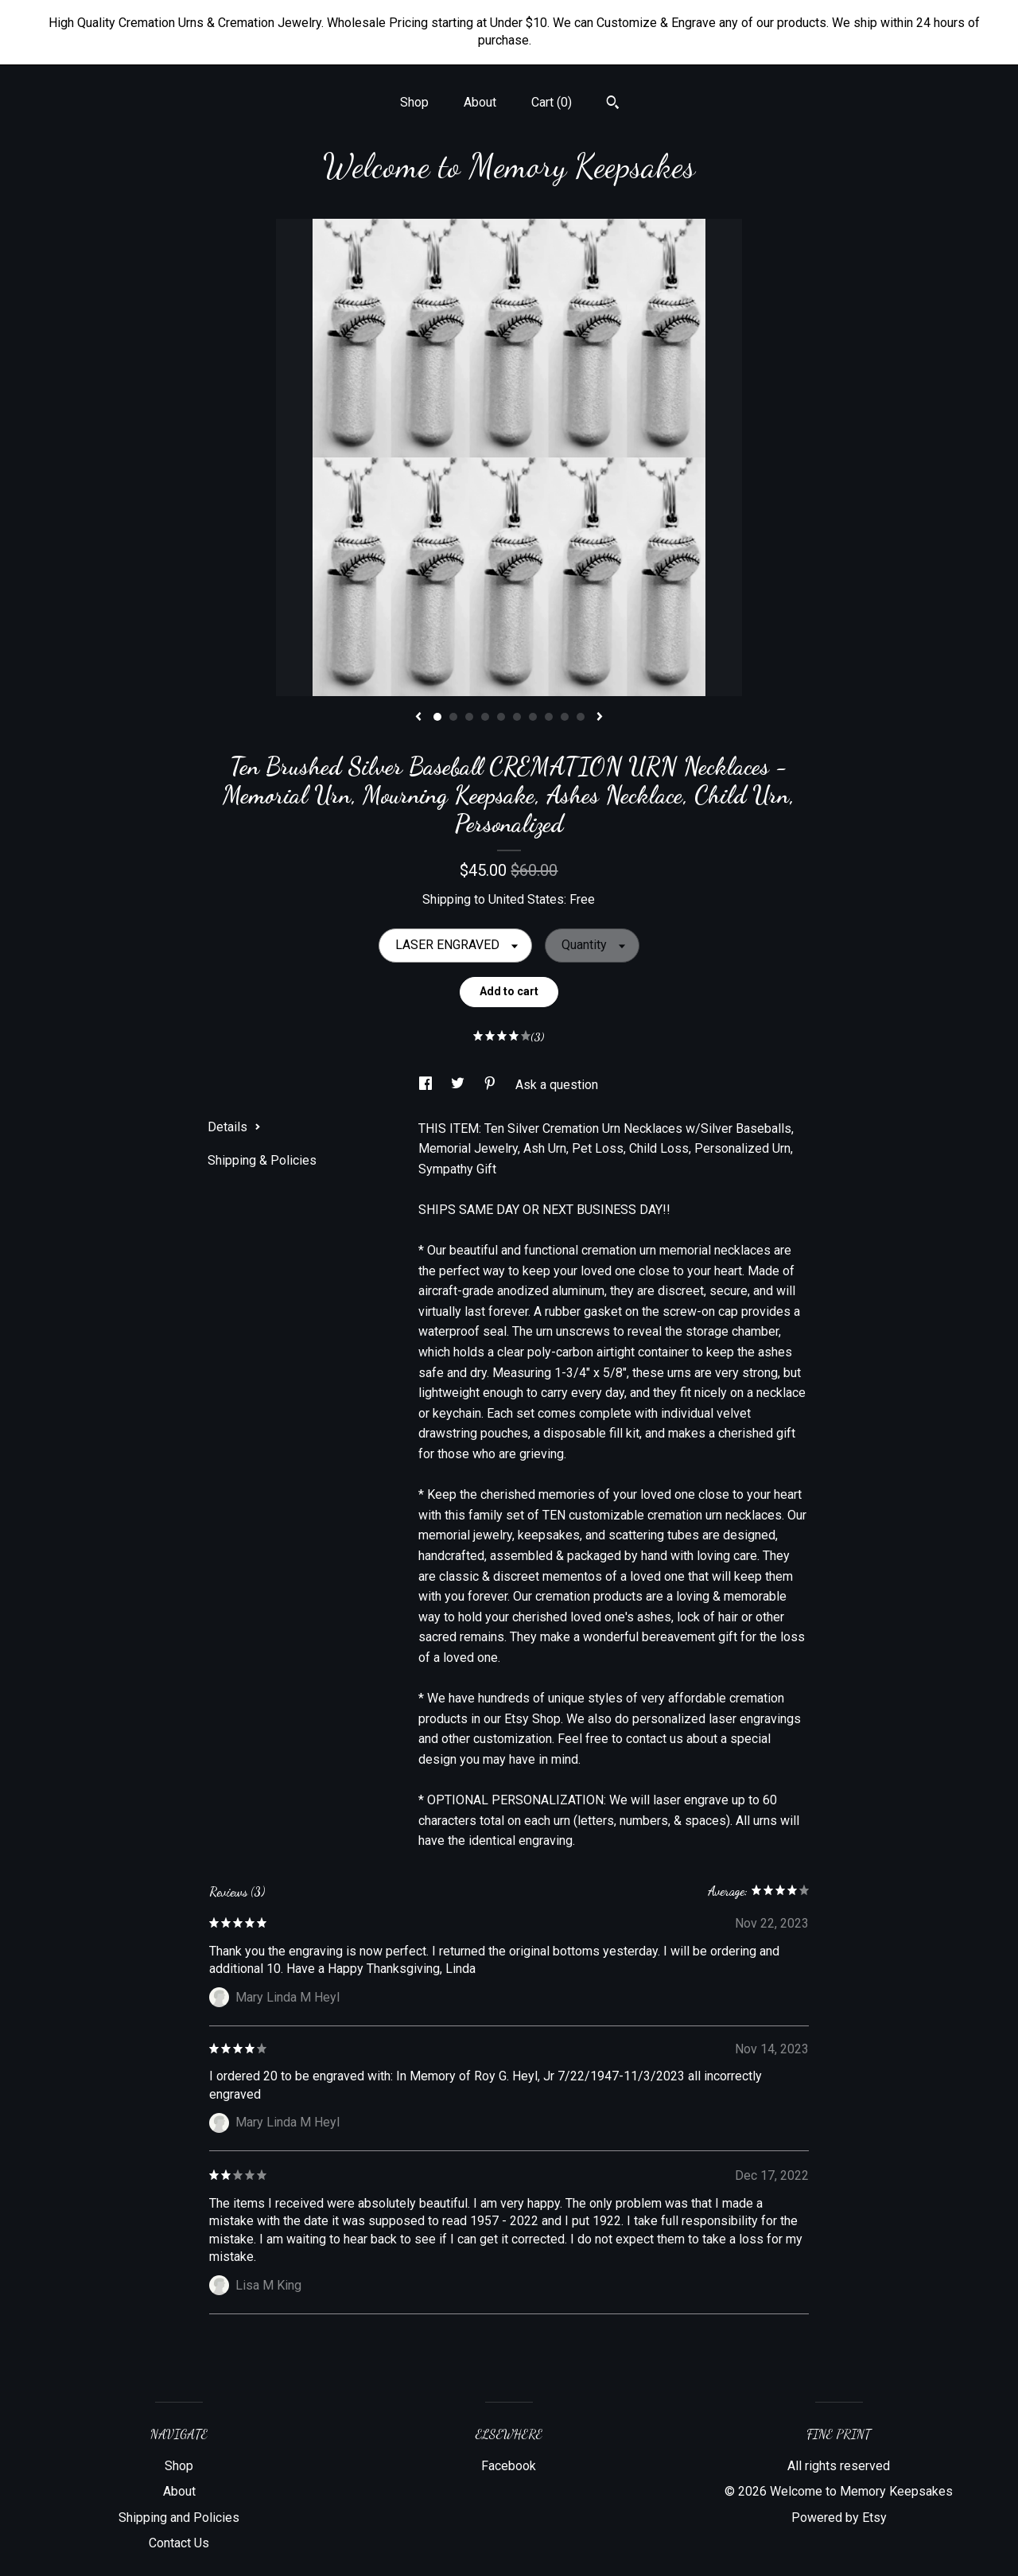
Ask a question (556, 1084)
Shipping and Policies (179, 2517)
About (480, 102)
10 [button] (581, 717)
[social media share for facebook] (427, 1084)
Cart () (551, 102)
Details (234, 1126)
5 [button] (501, 717)
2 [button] (453, 717)
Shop (414, 102)
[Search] (613, 104)
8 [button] (549, 717)
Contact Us (179, 2543)
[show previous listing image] (418, 717)
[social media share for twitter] (459, 1084)
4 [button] (485, 717)
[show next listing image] (600, 717)
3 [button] (469, 717)
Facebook (508, 2465)
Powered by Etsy (839, 2517)
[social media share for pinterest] (491, 1084)
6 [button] (517, 717)
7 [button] (533, 717)
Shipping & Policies (262, 1160)
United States (526, 899)
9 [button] (565, 717)
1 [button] (437, 717)
